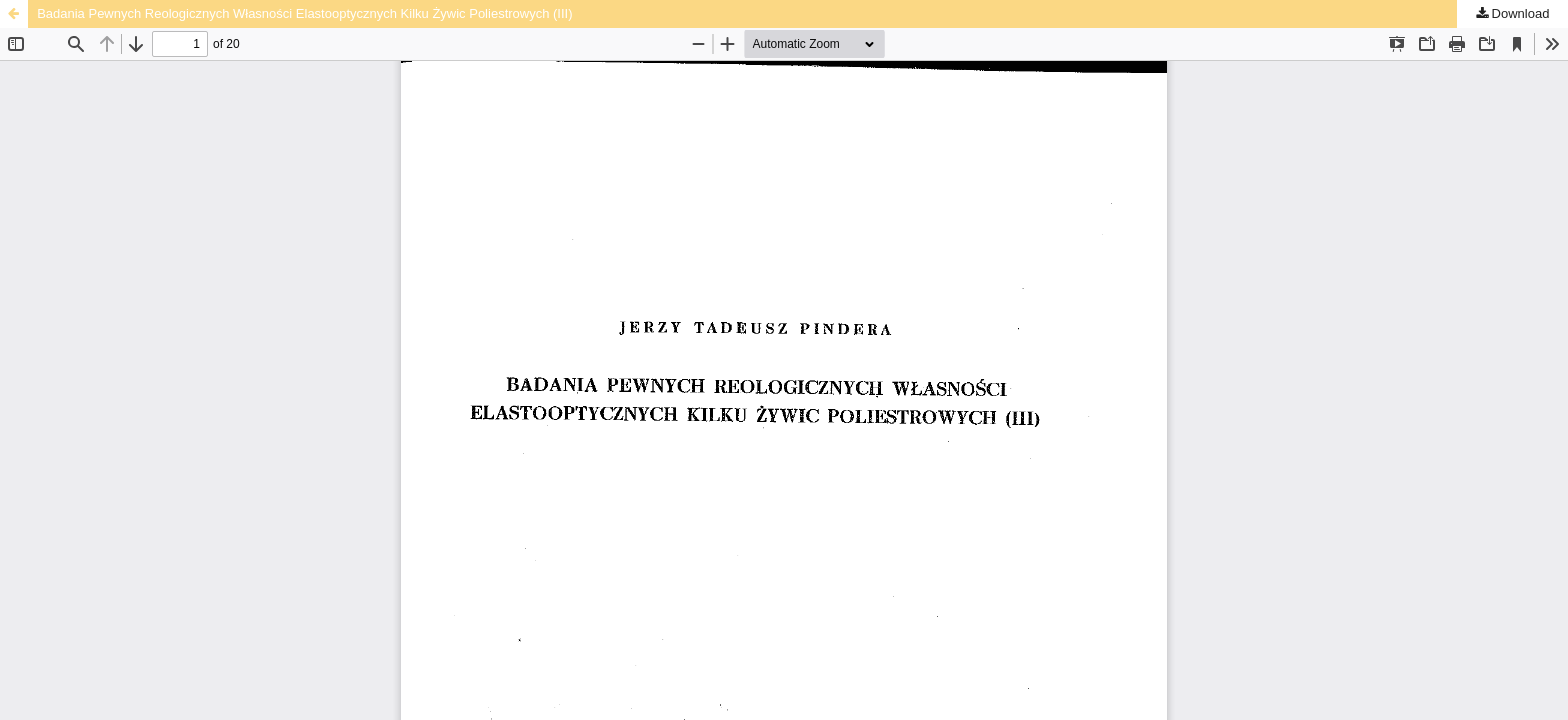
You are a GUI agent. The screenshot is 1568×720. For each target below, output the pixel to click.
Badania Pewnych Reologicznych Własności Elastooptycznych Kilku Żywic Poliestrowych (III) (304, 13)
